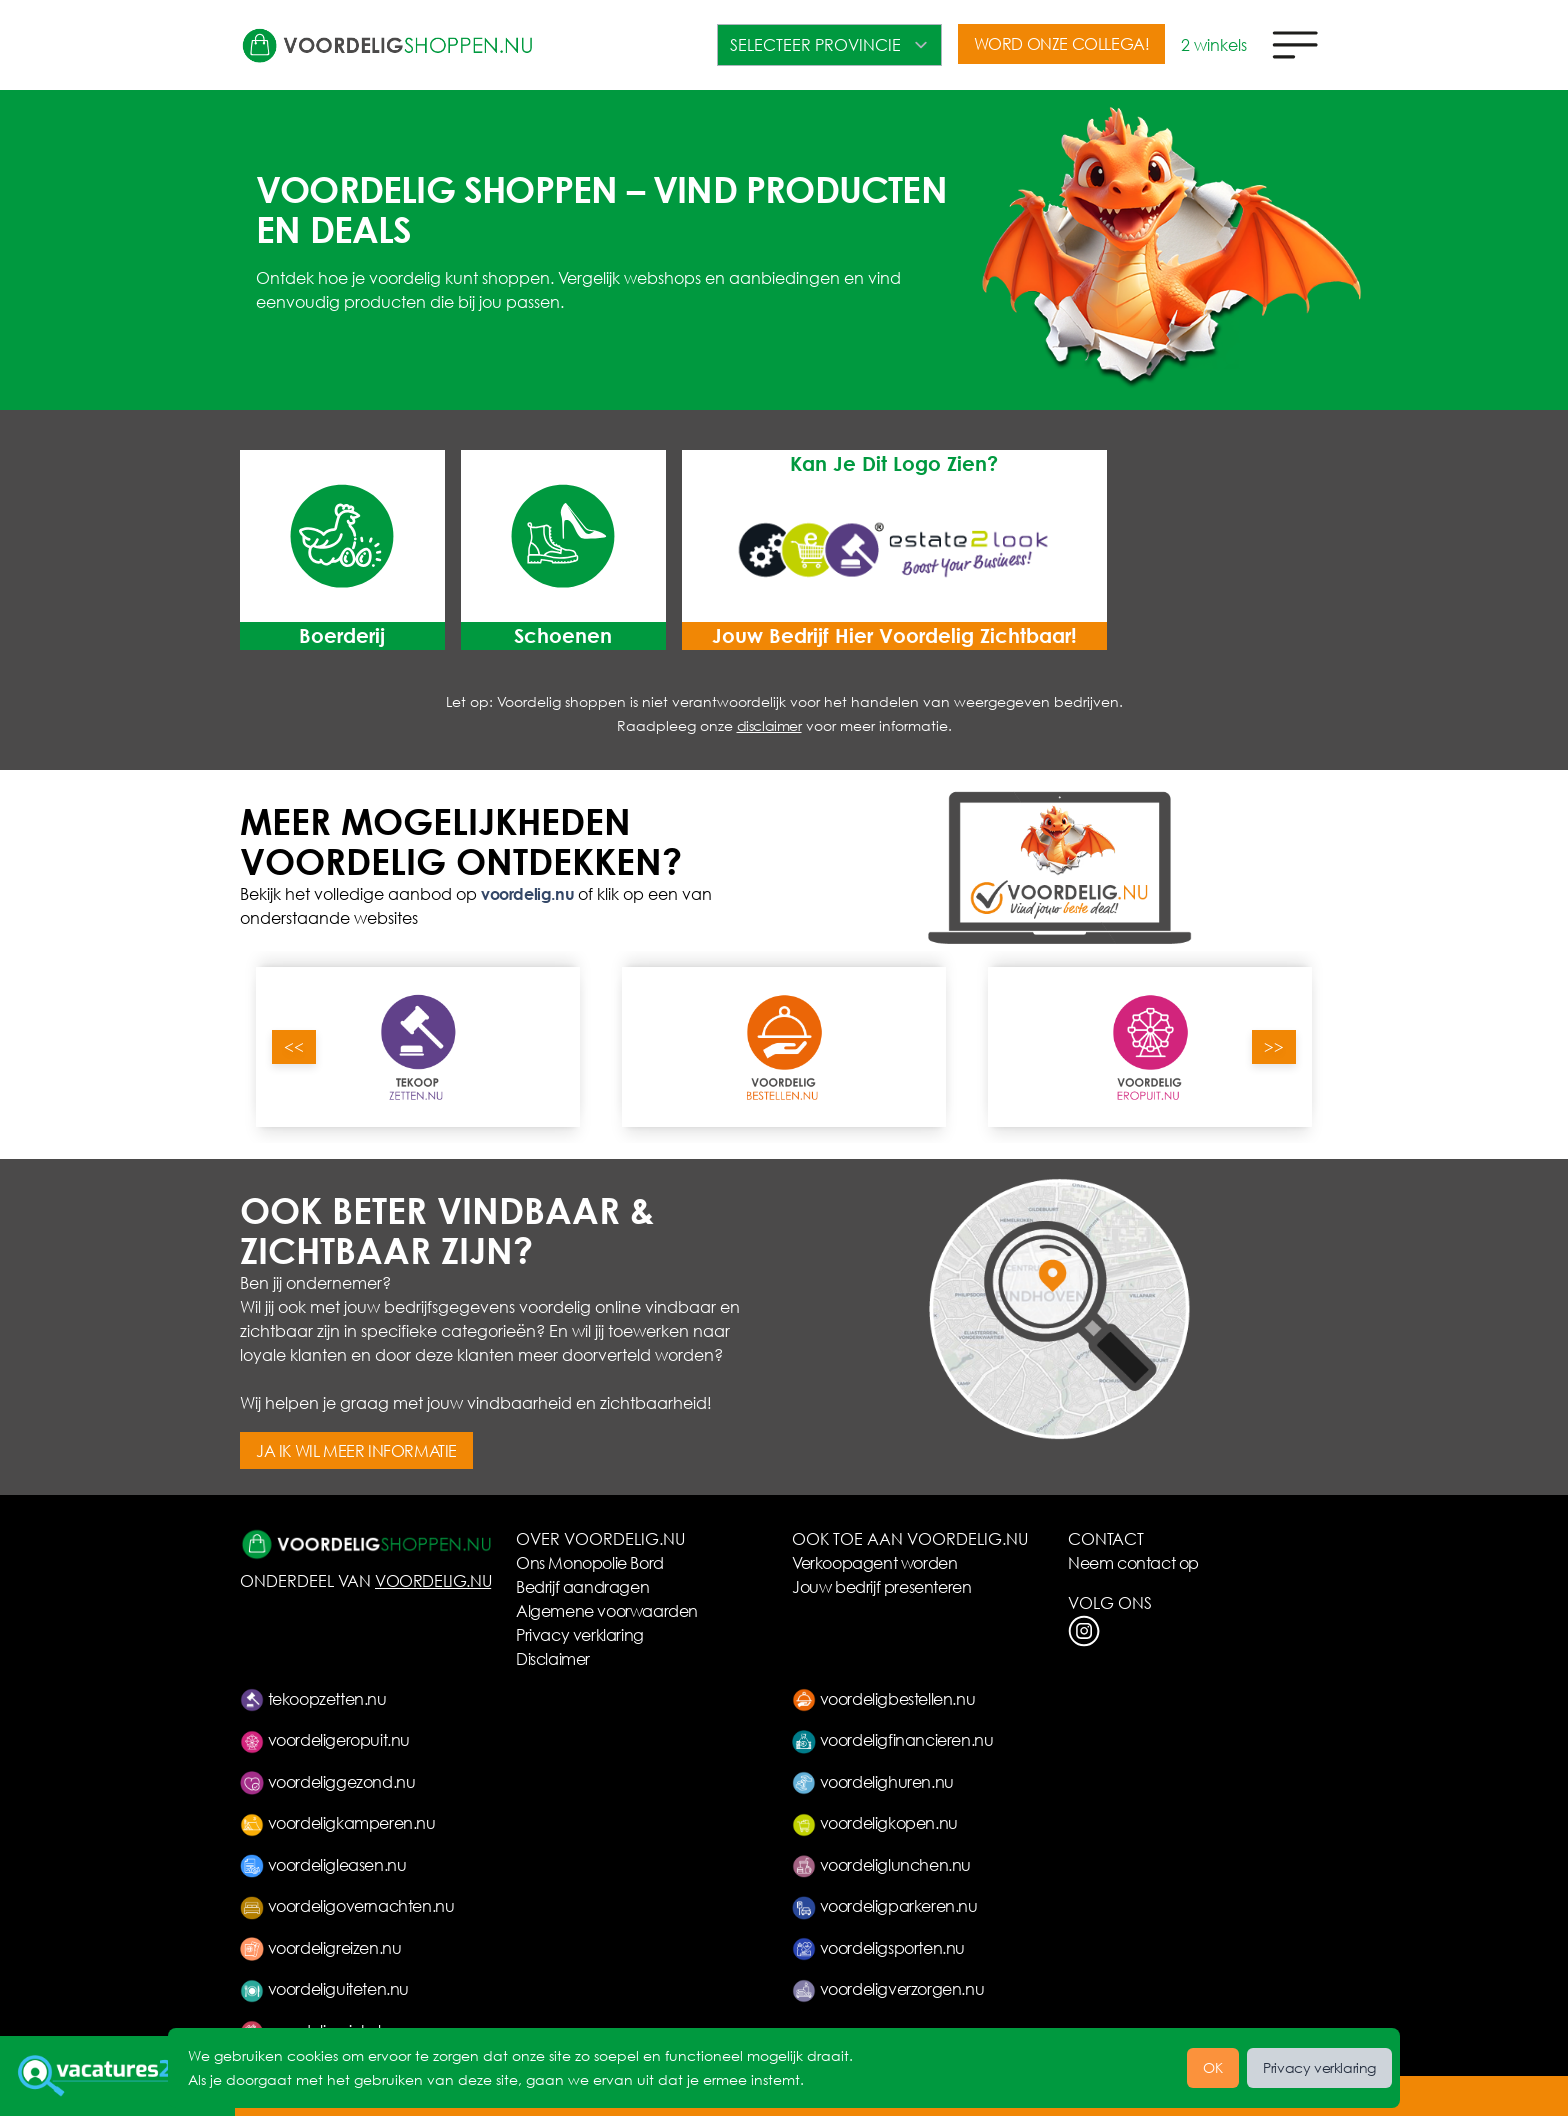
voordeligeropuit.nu (325, 1739)
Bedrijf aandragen (582, 1586)
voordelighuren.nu (873, 1781)
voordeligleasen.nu (323, 1864)
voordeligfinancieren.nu (892, 1739)
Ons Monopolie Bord (590, 1562)
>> (1274, 1046)
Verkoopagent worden (874, 1562)
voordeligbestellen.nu (883, 1698)
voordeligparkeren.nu (885, 1905)
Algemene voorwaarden (607, 1610)
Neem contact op (1133, 1562)
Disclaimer (553, 1658)
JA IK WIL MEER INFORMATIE (356, 1450)
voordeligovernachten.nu (347, 1905)
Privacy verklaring (580, 1634)
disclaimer (769, 725)
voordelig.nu (527, 893)
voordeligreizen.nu (320, 1947)
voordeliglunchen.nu (881, 1864)
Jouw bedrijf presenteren (881, 1586)
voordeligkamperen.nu (338, 1822)
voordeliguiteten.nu (324, 1988)
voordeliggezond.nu (327, 1781)
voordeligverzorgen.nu (888, 1988)
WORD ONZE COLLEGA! (1062, 43)
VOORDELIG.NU (433, 1580)
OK (1213, 2067)
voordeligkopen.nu (875, 1822)
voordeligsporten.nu (878, 1947)
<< (294, 1046)
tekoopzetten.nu (313, 1698)
